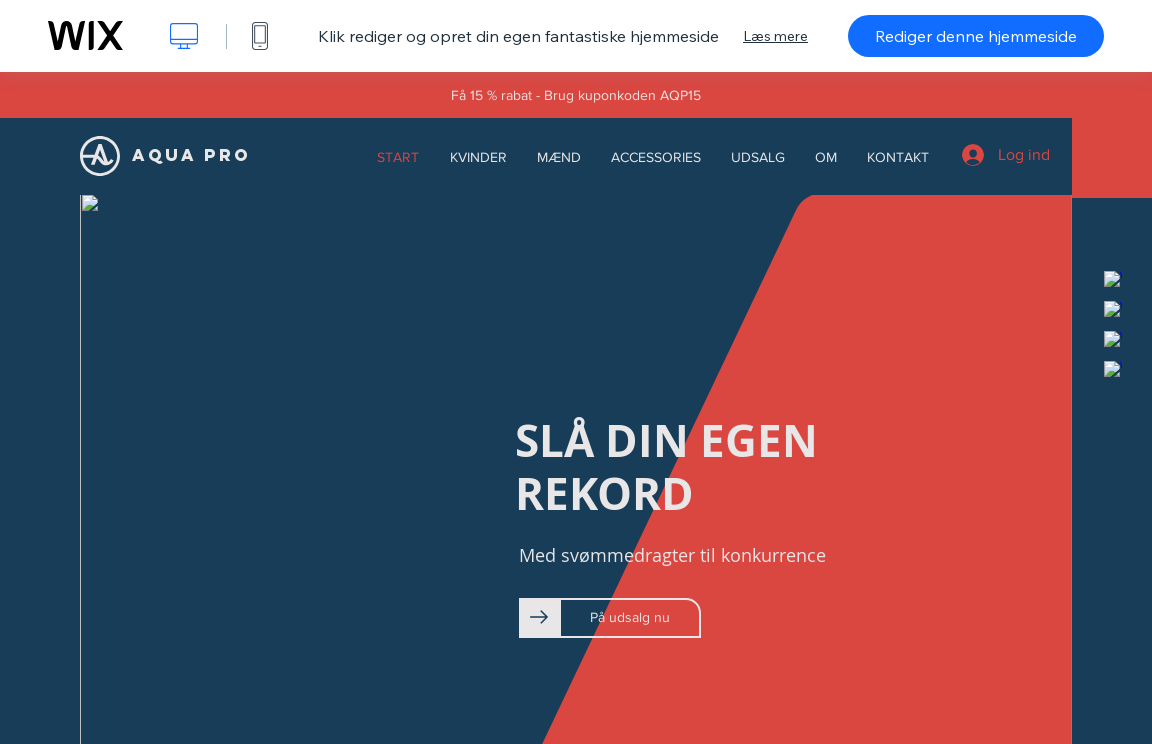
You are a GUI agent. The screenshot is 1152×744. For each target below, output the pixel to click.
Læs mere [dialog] (775, 36)
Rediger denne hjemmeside (976, 36)
